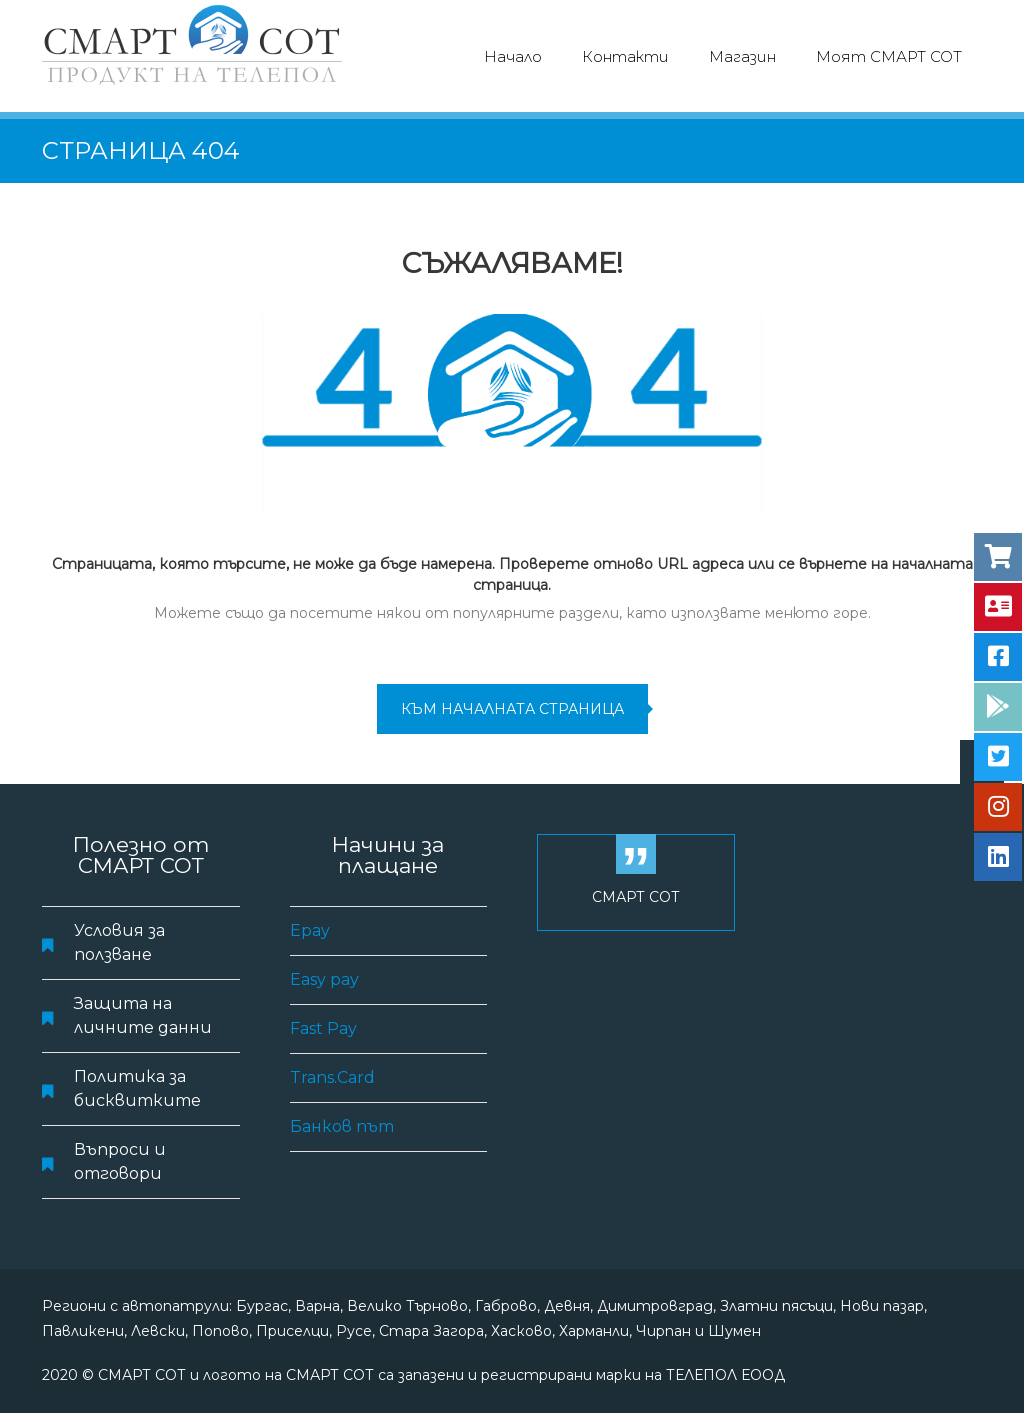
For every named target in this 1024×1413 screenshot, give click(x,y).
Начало (513, 56)
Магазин (742, 56)
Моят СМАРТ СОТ (889, 56)
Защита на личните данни (143, 1015)
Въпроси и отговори (120, 1161)
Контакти (625, 56)
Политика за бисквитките (137, 1088)
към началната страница (512, 709)
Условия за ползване (119, 942)
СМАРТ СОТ (636, 897)
